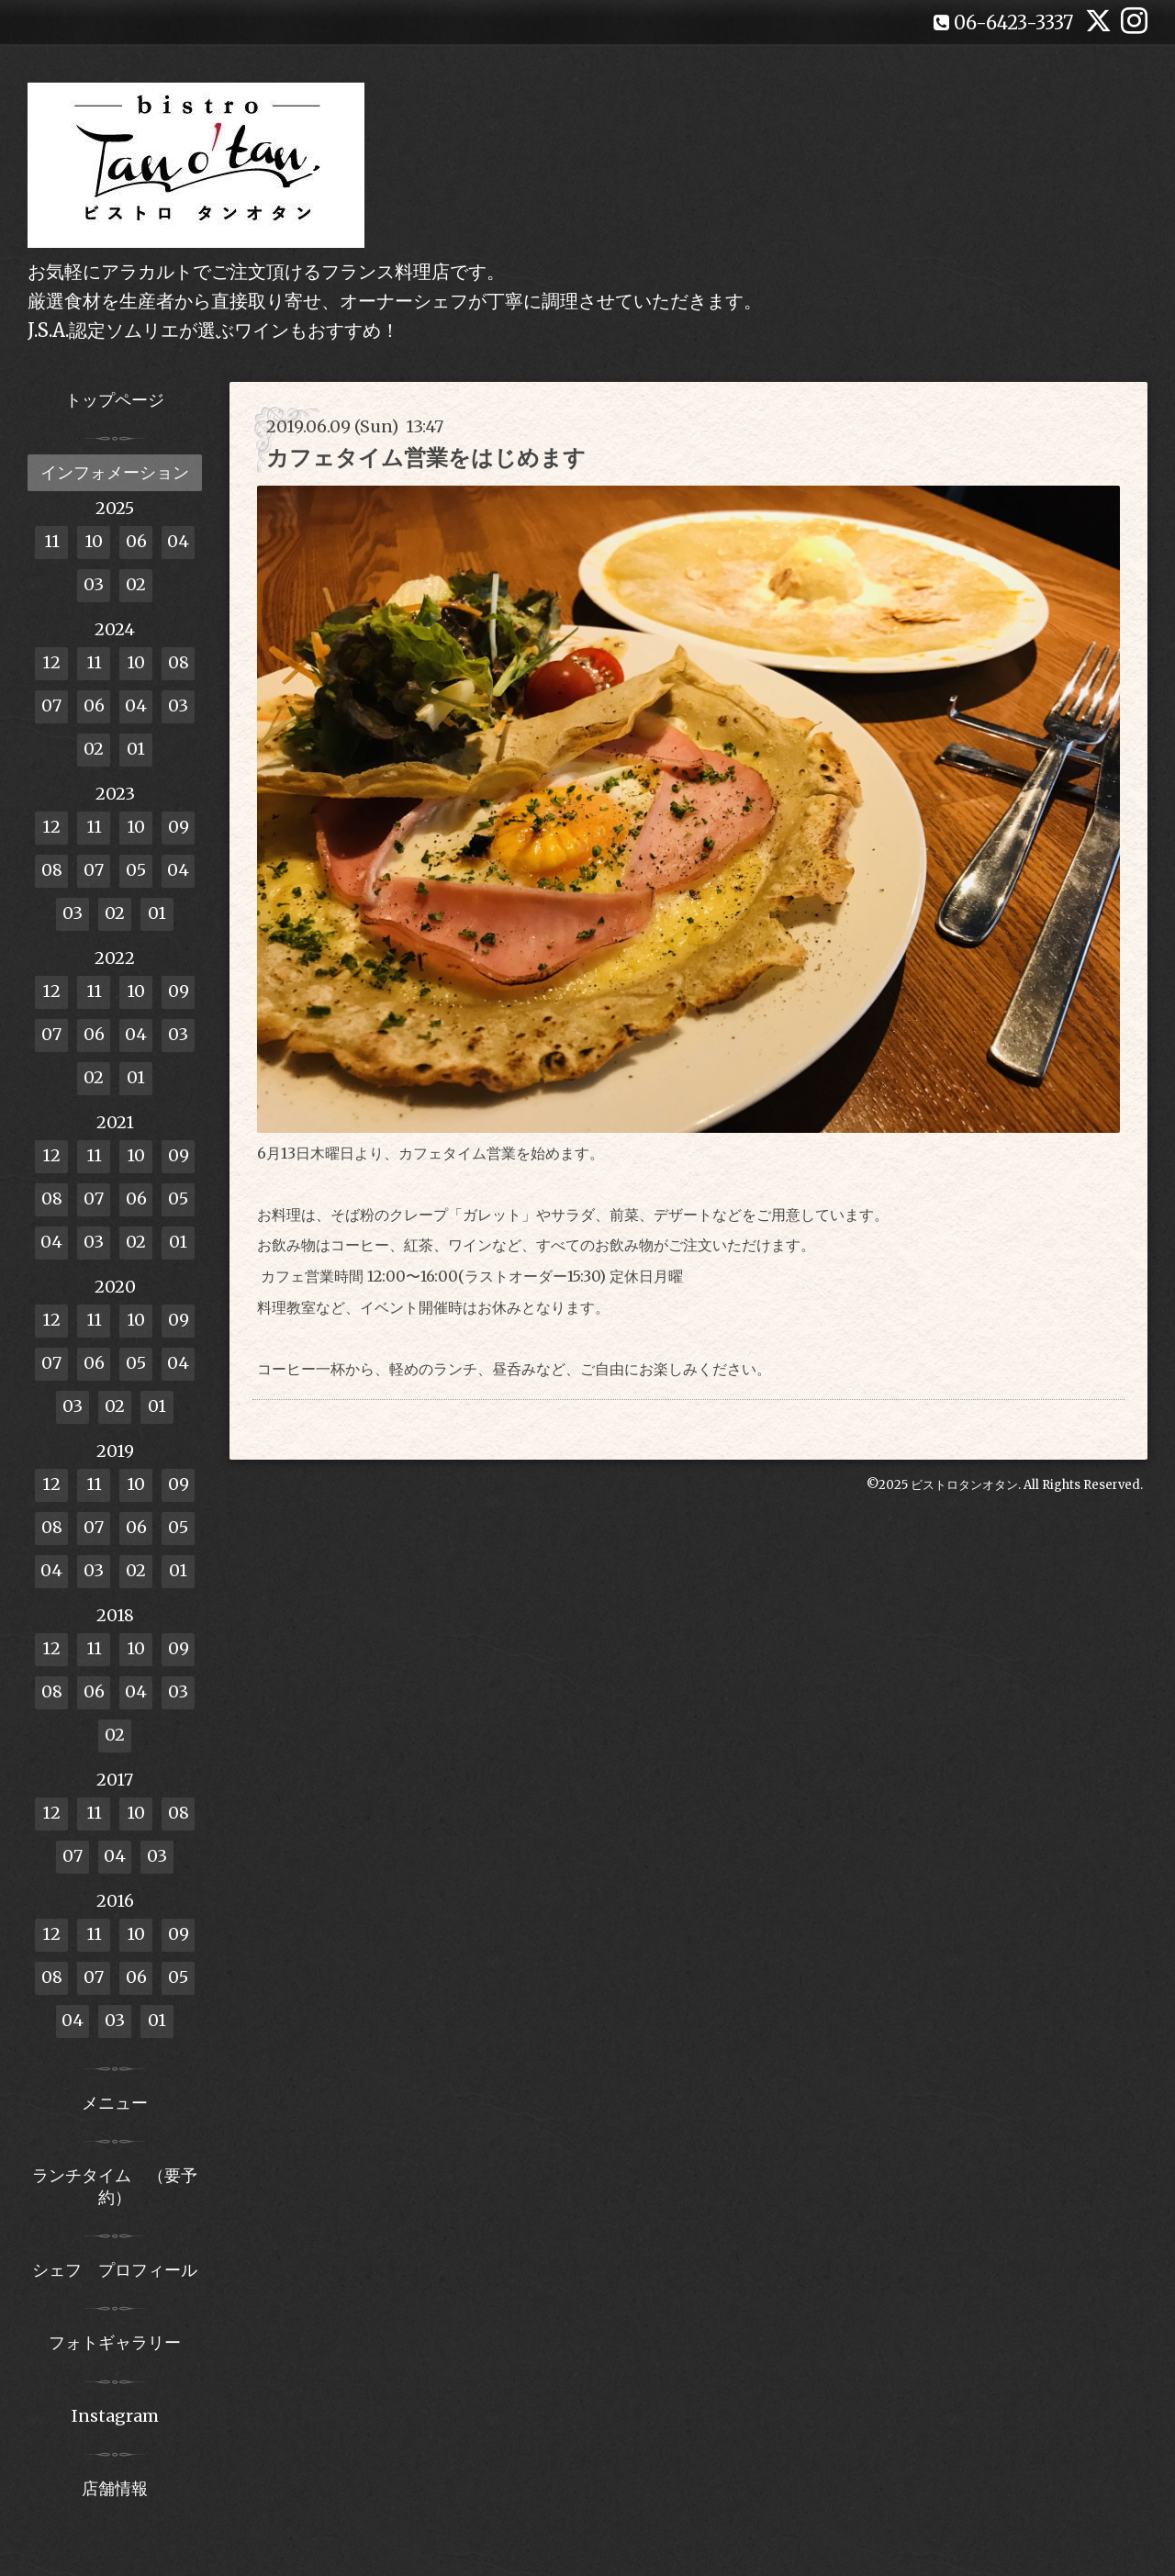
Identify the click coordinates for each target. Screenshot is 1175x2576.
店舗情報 (115, 2488)
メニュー (115, 2102)
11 (52, 541)
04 (178, 541)
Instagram (115, 2415)
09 (178, 826)
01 (136, 748)
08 (178, 662)
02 (136, 584)
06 (136, 541)
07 (51, 705)
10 (93, 541)
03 (94, 584)
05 (136, 869)
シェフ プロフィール (114, 2269)
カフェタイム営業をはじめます (426, 457)
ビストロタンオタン (964, 1485)
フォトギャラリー (115, 2342)
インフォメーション (114, 472)
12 (51, 662)
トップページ (114, 399)
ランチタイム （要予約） (114, 2186)
